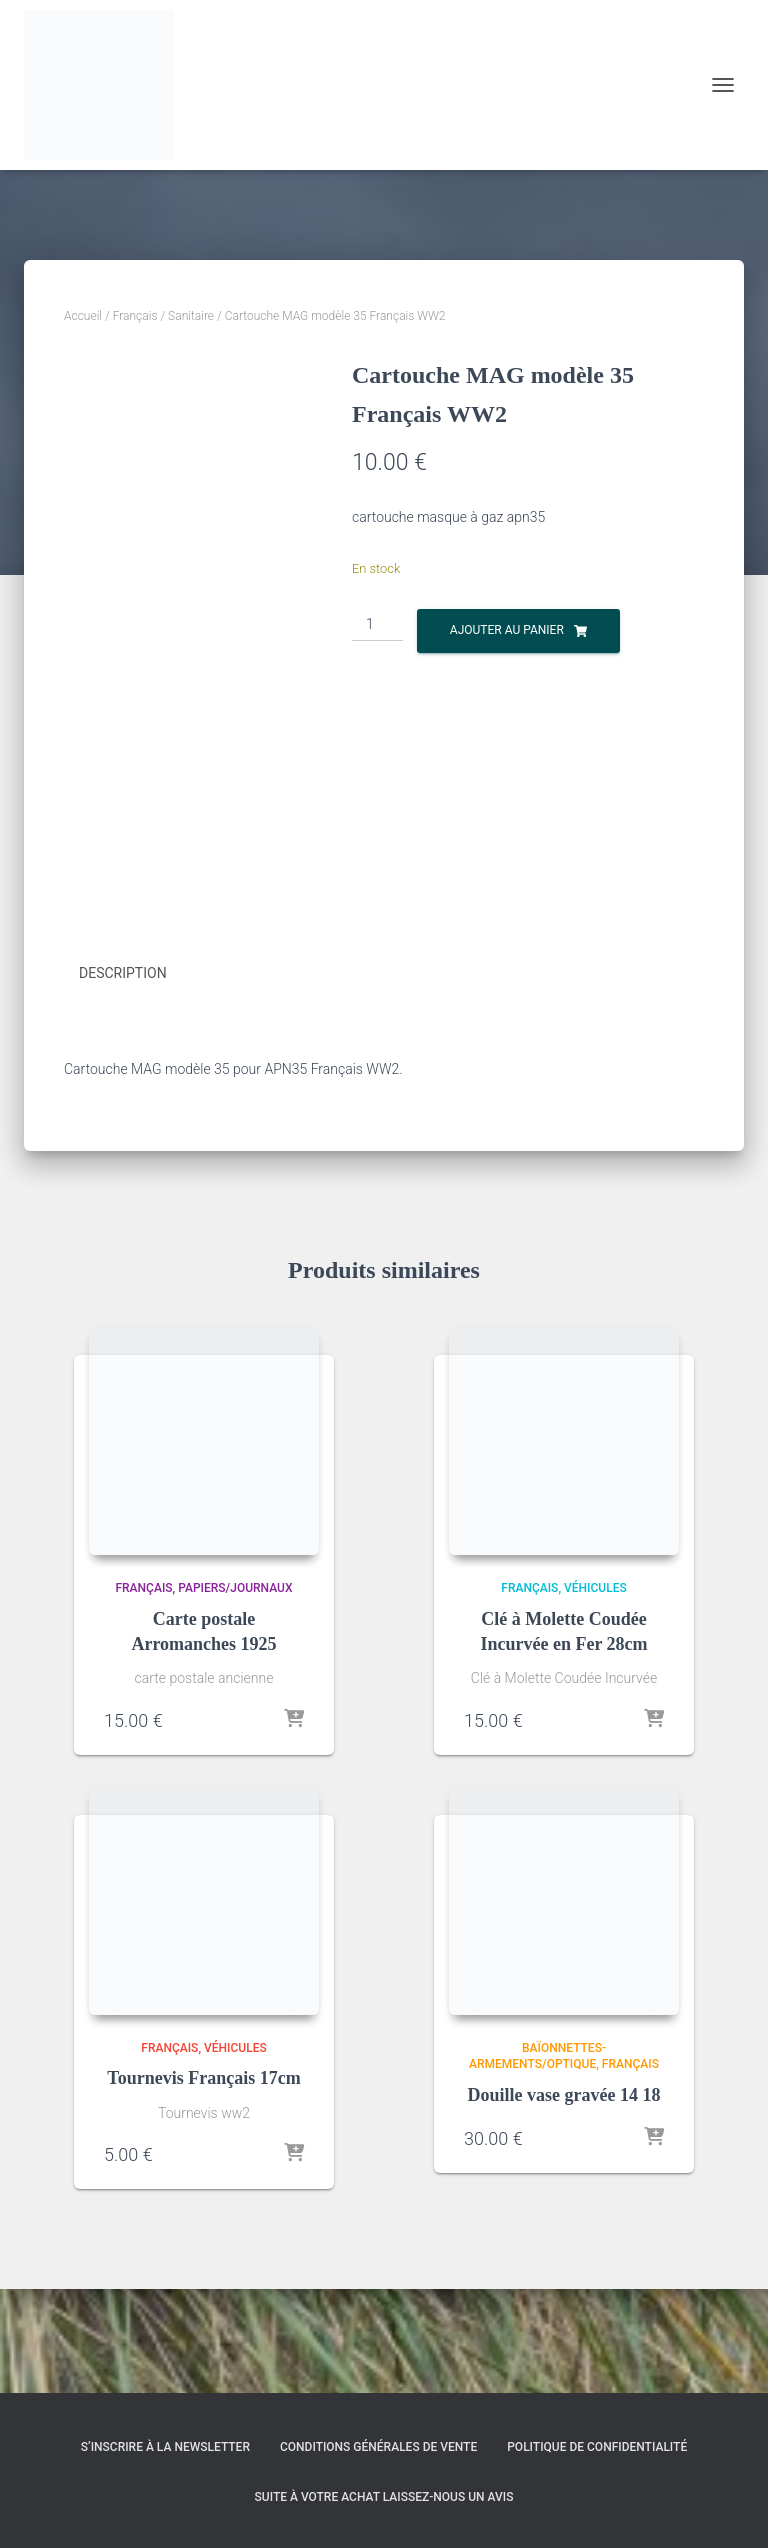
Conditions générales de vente (378, 2447)
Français (135, 316)
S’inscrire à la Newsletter (165, 2447)
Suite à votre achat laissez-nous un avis (384, 2497)
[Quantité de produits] (377, 625)
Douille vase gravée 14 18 (564, 2199)
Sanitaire (191, 316)
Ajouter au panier (507, 630)
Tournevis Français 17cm (203, 2182)
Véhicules (595, 1692)
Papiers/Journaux (235, 1692)
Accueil (83, 316)
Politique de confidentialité (597, 2447)
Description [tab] (123, 1078)
